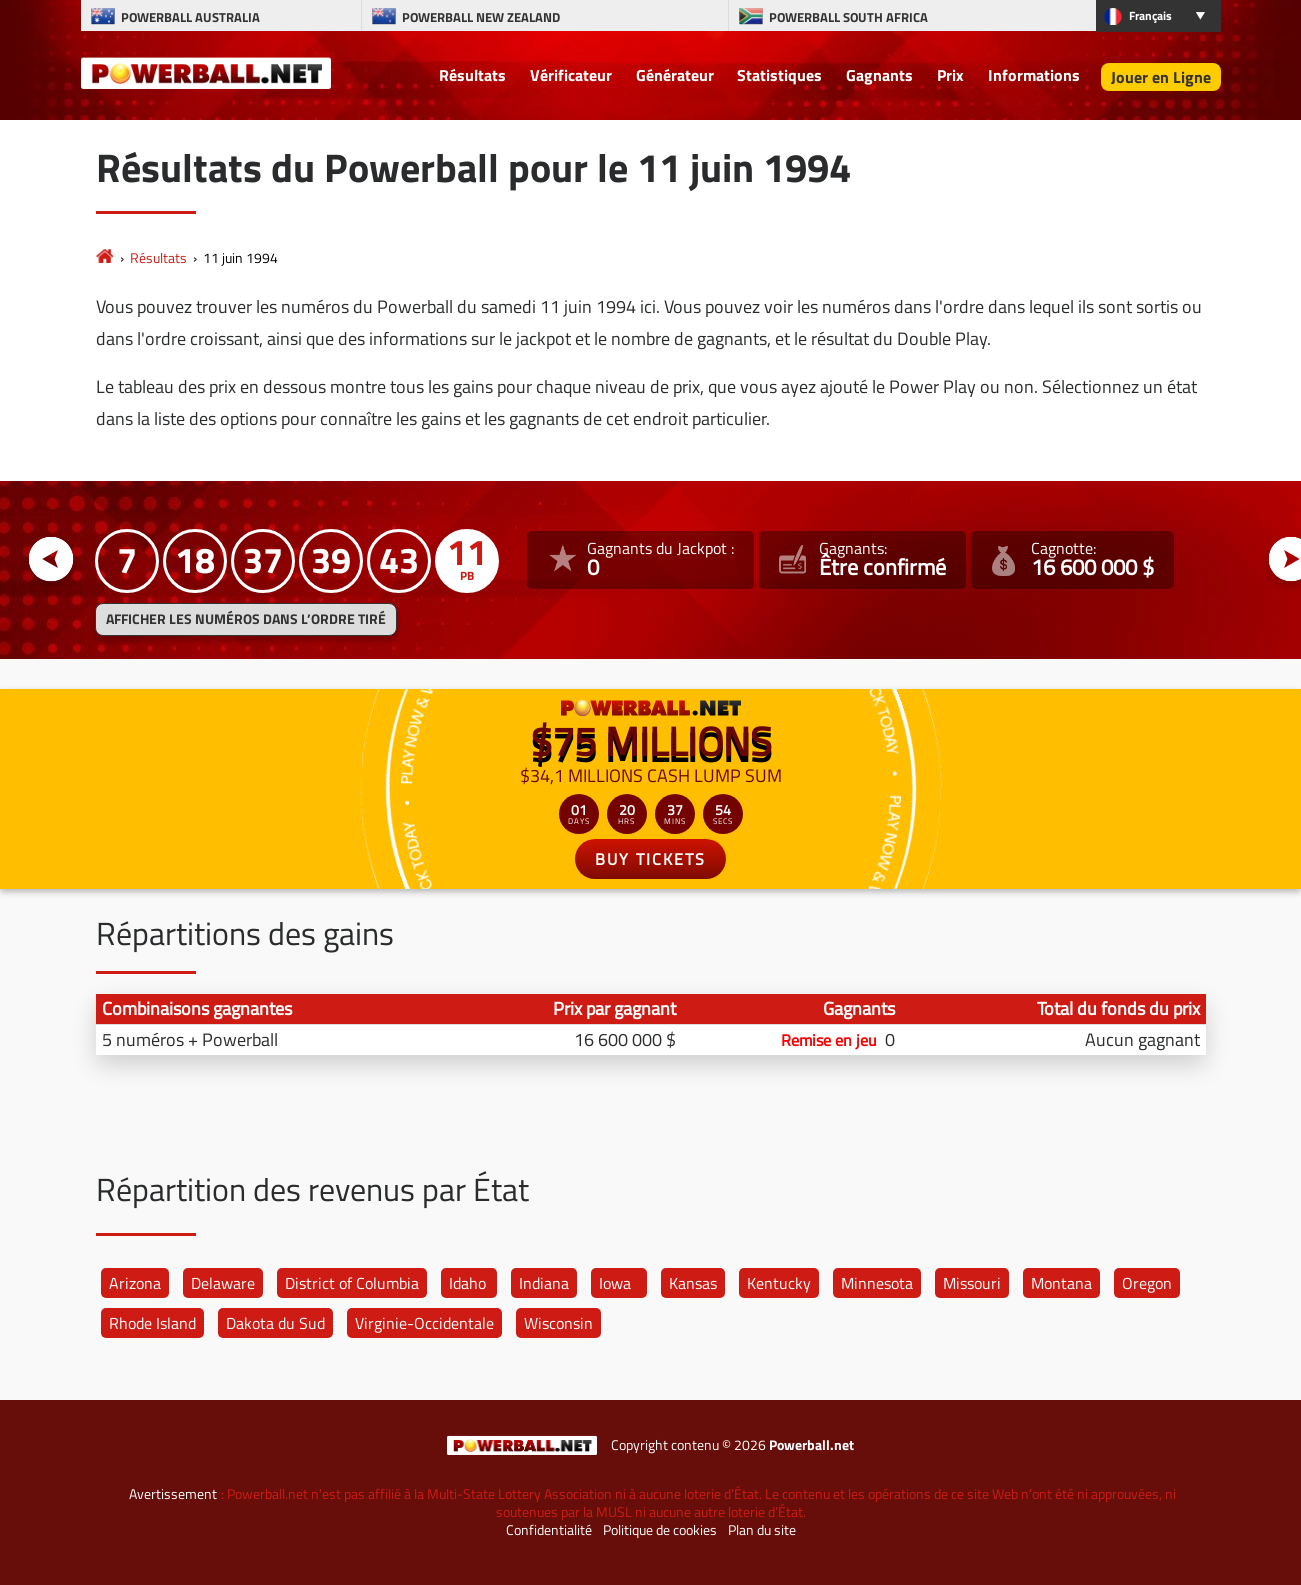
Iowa (615, 1283)
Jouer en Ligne (1161, 77)
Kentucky (779, 1283)
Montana (1061, 1283)
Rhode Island (152, 1323)
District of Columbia (352, 1283)
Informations (1034, 75)
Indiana (544, 1283)
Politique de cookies (660, 1530)
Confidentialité (549, 1530)
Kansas (693, 1283)
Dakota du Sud (275, 1323)
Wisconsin (558, 1323)
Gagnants (879, 75)
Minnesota (877, 1283)
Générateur (675, 75)
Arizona (135, 1283)
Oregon (1147, 1283)
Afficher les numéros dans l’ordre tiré (246, 619)
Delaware (223, 1283)
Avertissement (173, 1494)
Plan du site (762, 1530)
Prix (950, 75)
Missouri (972, 1283)
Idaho (467, 1283)
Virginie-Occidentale (424, 1323)
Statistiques (779, 75)
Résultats (472, 75)
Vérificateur (571, 75)
